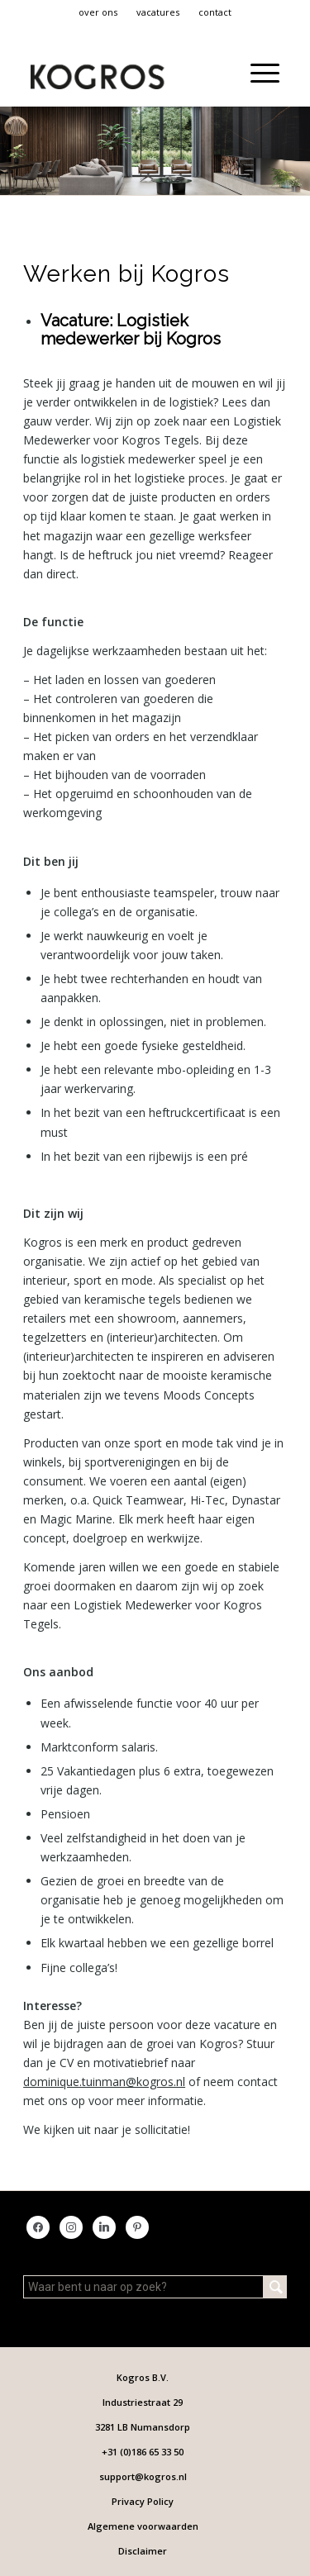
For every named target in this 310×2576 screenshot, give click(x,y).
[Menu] (256, 73)
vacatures (157, 12)
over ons (98, 12)
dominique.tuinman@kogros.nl (104, 2081)
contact (214, 12)
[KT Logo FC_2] (109, 73)
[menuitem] (98, 12)
